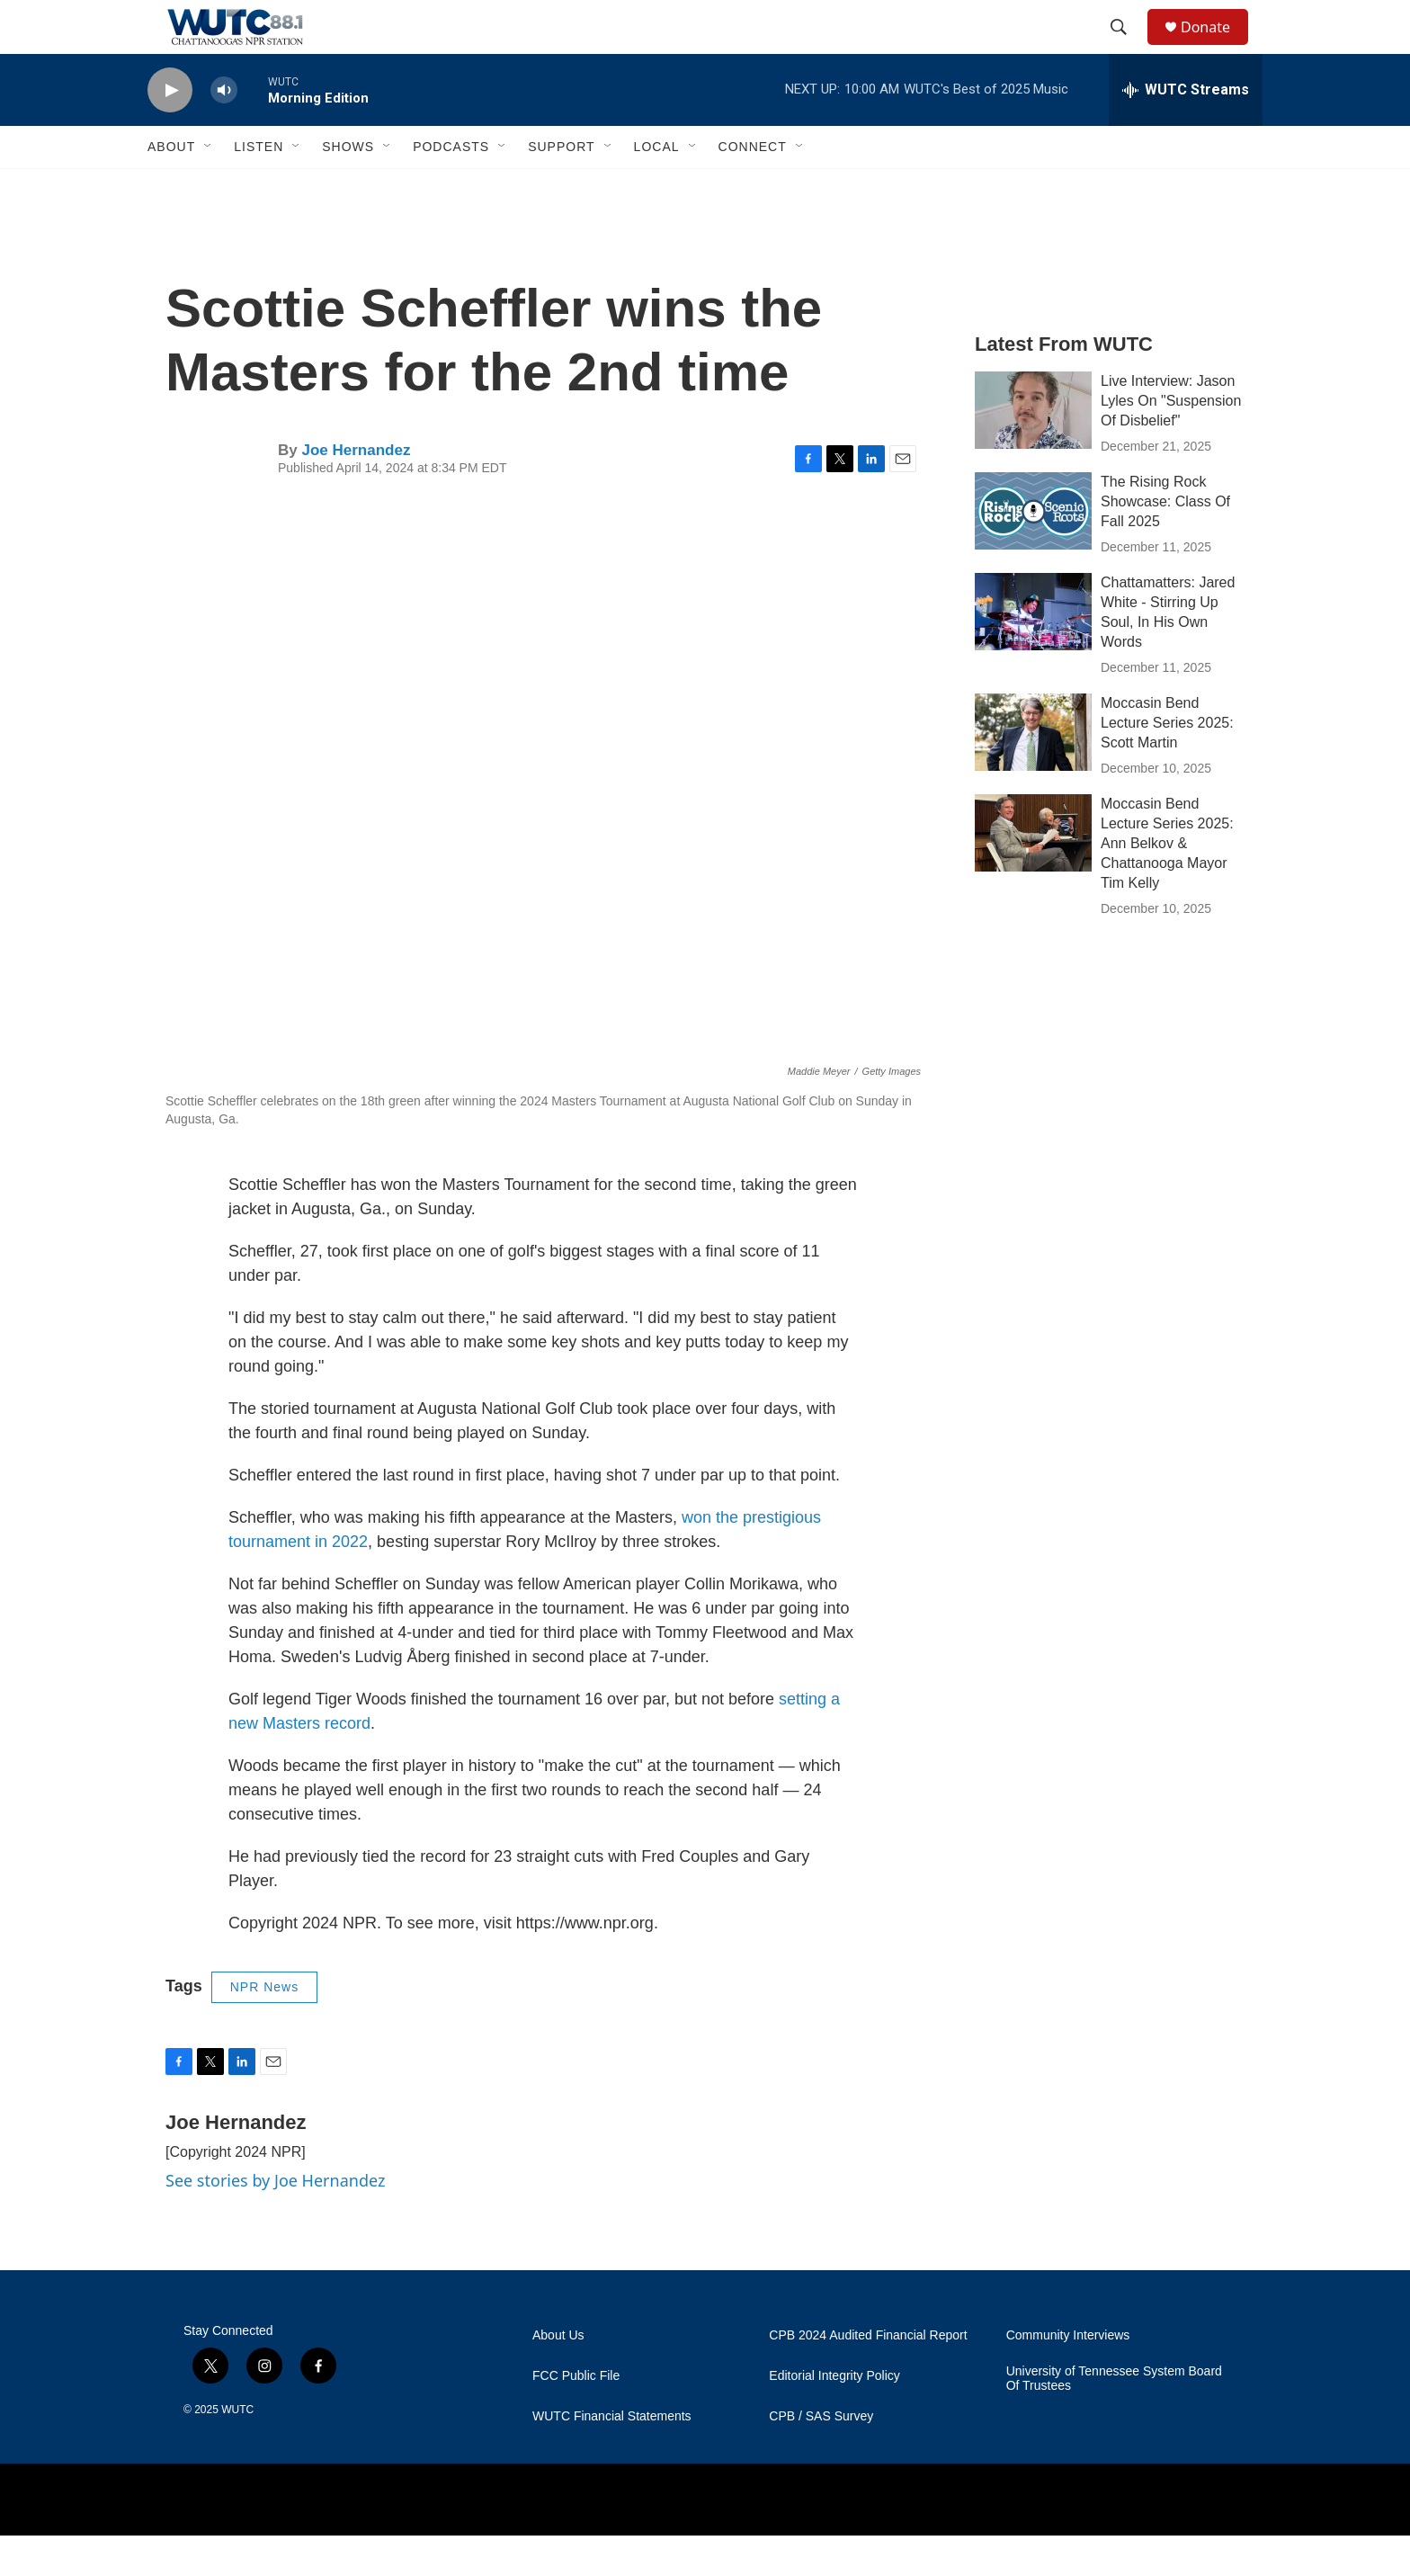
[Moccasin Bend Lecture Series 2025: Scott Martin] (1033, 772)
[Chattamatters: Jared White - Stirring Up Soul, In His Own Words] (1033, 652)
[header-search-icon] (1127, 48)
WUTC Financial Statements (612, 2457)
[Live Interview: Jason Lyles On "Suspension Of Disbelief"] (1033, 450)
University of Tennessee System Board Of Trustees (1114, 2419)
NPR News (264, 2027)
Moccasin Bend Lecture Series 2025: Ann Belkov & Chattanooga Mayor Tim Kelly (1167, 883)
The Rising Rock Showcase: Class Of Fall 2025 (1165, 541)
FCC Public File (576, 2416)
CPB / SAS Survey (821, 2457)
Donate (1217, 47)
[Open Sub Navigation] (208, 187)
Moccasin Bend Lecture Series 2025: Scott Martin (1167, 763)
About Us (558, 2376)
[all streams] (1186, 130)
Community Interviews (1068, 2376)
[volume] (224, 131)
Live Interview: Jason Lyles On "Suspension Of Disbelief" (1171, 441)
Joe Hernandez (355, 490)
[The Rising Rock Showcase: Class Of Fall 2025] (1033, 551)
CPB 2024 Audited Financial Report (868, 2376)
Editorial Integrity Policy (834, 2416)
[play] (170, 131)
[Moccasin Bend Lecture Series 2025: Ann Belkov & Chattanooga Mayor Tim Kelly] (1033, 873)
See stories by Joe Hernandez (275, 2221)
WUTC (237, 2450)
